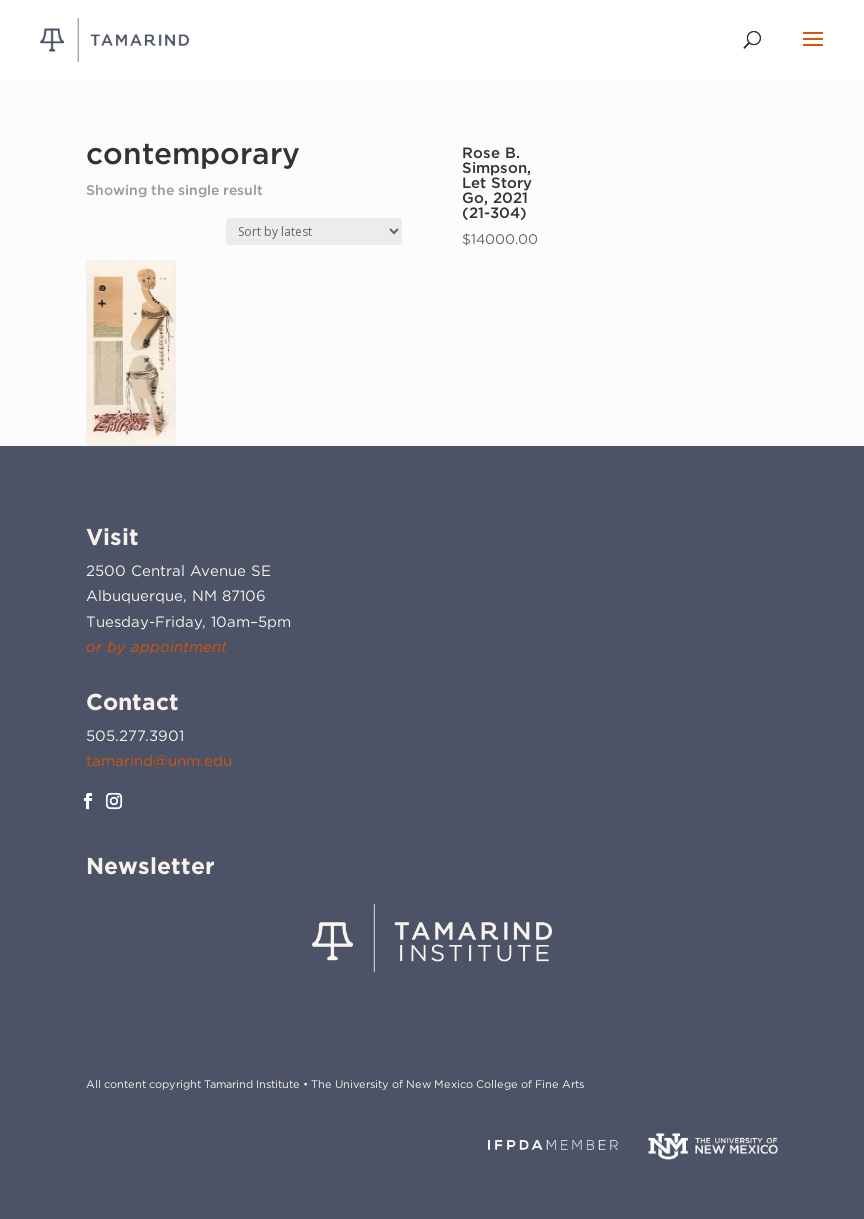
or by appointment (156, 647)
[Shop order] (314, 231)
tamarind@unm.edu (159, 761)
